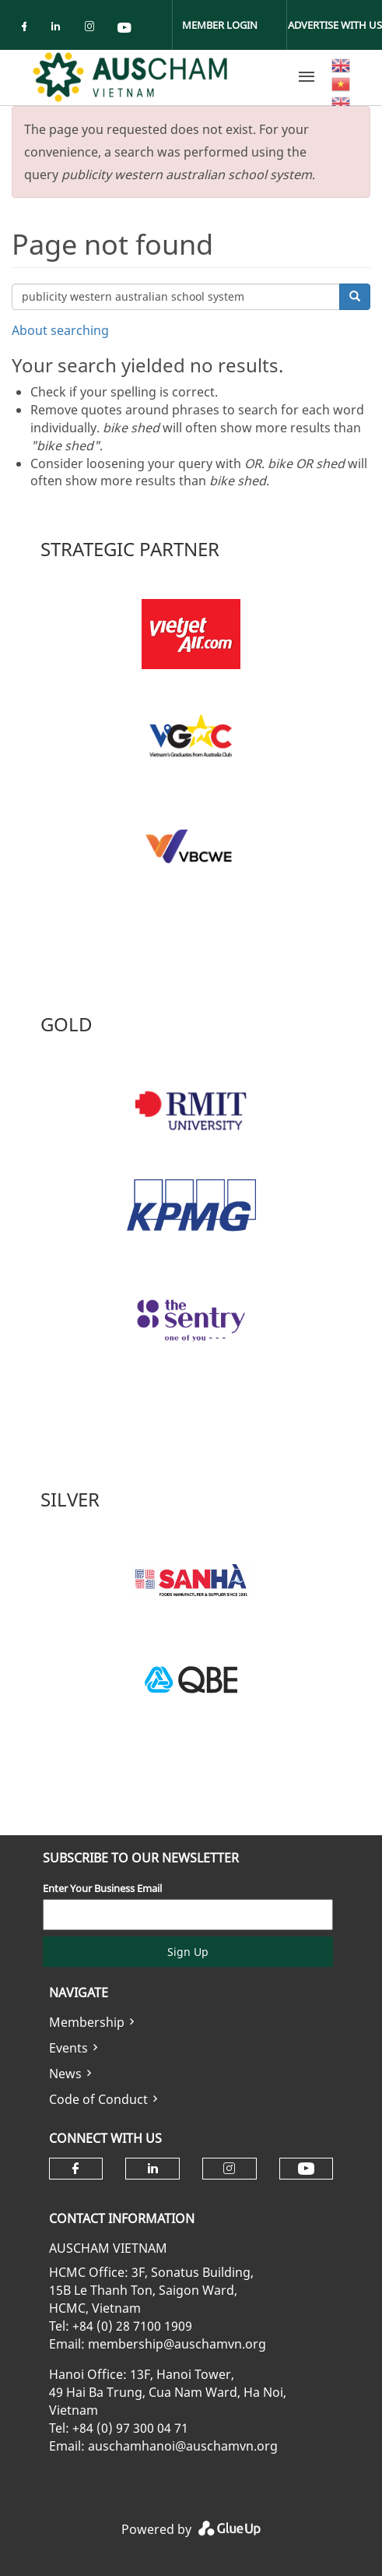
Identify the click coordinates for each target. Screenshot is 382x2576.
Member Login (220, 25)
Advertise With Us (335, 25)
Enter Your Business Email (102, 1888)
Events (68, 2047)
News (65, 2073)
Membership (86, 2022)
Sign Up (188, 1951)
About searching (60, 330)
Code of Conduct (98, 2099)
